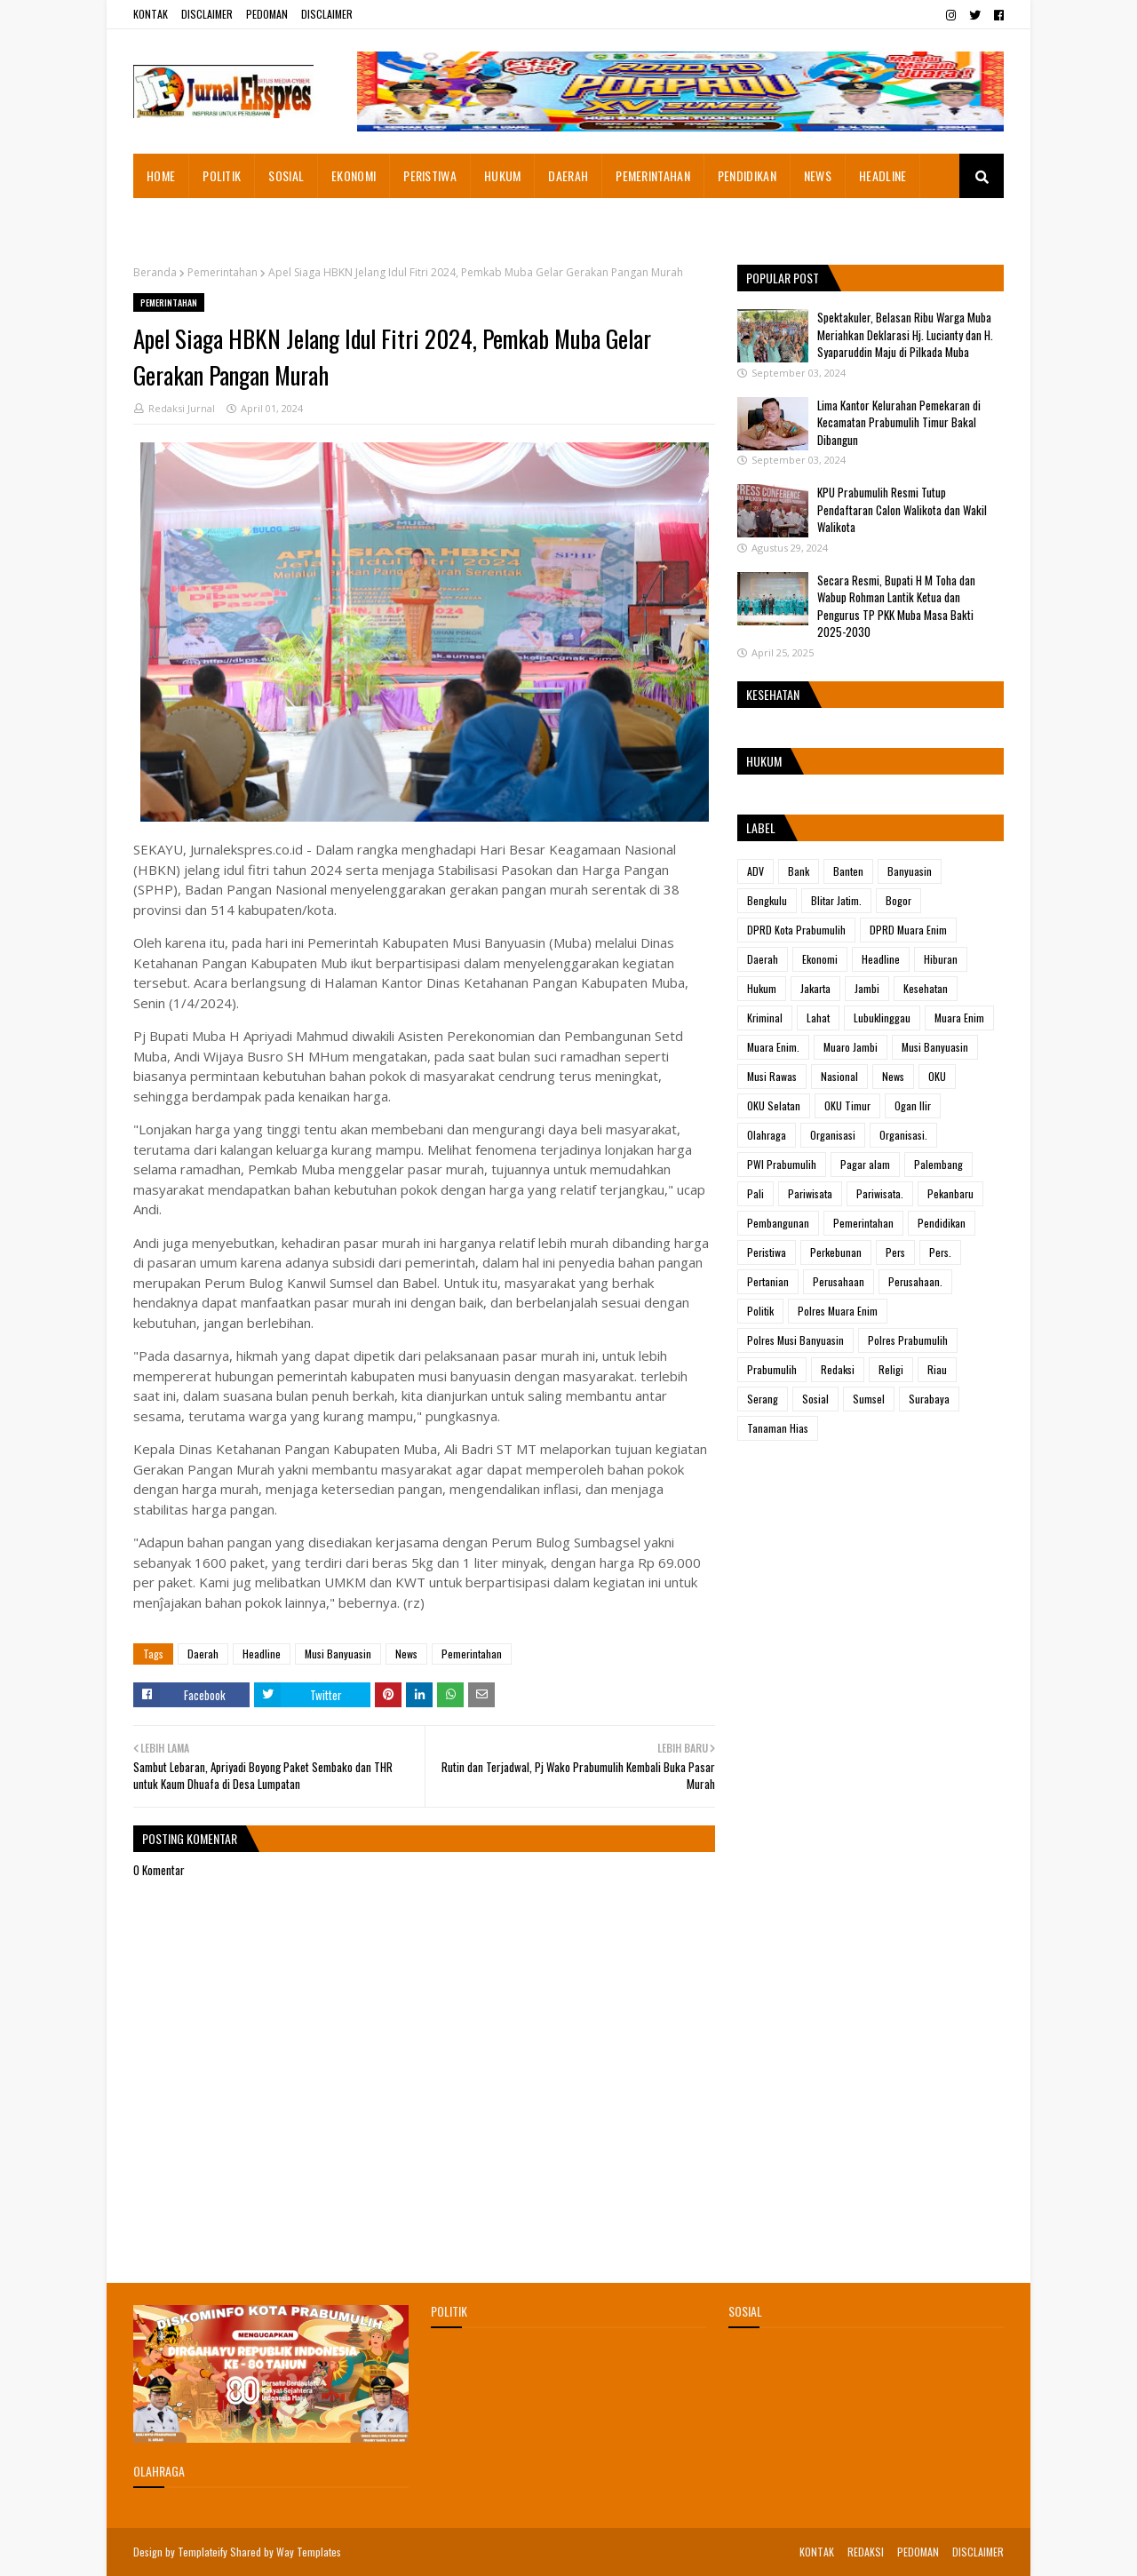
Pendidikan (942, 1222)
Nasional (839, 1076)
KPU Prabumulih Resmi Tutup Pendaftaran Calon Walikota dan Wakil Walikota (902, 509)
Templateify (202, 2551)
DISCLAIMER (207, 13)
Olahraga (766, 1134)
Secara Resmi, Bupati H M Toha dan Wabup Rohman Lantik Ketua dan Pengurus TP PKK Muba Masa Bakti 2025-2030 (896, 606)
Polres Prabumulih (908, 1340)
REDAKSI (865, 2551)
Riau (937, 1369)
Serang (762, 1398)
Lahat (818, 1017)
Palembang (938, 1164)
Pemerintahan (222, 272)
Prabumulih (772, 1369)
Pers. (940, 1252)
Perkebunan (836, 1252)
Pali (755, 1193)
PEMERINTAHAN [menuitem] (653, 175)
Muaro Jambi (850, 1046)
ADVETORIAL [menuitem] (177, 220)
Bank (798, 871)
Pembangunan (778, 1222)
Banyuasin (909, 871)
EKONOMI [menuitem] (353, 175)
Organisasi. (903, 1134)
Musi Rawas (772, 1076)
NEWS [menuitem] (817, 175)
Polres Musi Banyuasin (795, 1340)
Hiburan (941, 958)
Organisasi (832, 1134)
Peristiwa (766, 1252)
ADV (755, 871)
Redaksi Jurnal (181, 408)
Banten (848, 871)
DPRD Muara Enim (908, 929)
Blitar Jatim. (836, 900)
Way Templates (308, 2551)
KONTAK (150, 13)
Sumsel (869, 1398)
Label (760, 827)
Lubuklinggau (882, 1017)
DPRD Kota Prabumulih (796, 929)
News (406, 1653)
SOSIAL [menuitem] (286, 175)
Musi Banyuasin (338, 1653)
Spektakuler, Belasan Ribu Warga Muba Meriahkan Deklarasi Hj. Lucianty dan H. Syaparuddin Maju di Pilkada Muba (905, 334)
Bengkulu (767, 900)
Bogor (898, 900)
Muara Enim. (773, 1046)
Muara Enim (959, 1017)
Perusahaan (838, 1281)
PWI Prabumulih (781, 1164)
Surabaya (929, 1398)
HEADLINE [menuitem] (882, 175)
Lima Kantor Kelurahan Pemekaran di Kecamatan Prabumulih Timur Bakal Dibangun (899, 422)
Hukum (761, 988)
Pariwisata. (879, 1193)
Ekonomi (820, 958)
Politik (760, 1310)
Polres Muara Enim (838, 1310)
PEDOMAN (267, 13)
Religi (891, 1369)
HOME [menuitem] (161, 175)
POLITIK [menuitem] (222, 175)
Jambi (867, 988)
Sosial (815, 1398)
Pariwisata (810, 1193)
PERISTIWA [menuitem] (430, 175)
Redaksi (838, 1369)
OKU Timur (847, 1105)
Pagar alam (865, 1164)
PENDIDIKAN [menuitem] (747, 175)
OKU (937, 1076)
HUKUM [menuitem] (502, 175)
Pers (895, 1252)
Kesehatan (925, 988)
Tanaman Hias (777, 1427)
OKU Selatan (773, 1105)
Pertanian (768, 1281)
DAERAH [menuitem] (568, 175)
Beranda (155, 272)
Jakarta (815, 988)
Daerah (203, 1653)
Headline (262, 1653)
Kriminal (765, 1017)
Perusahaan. (915, 1281)
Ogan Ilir (912, 1105)
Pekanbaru (950, 1193)
